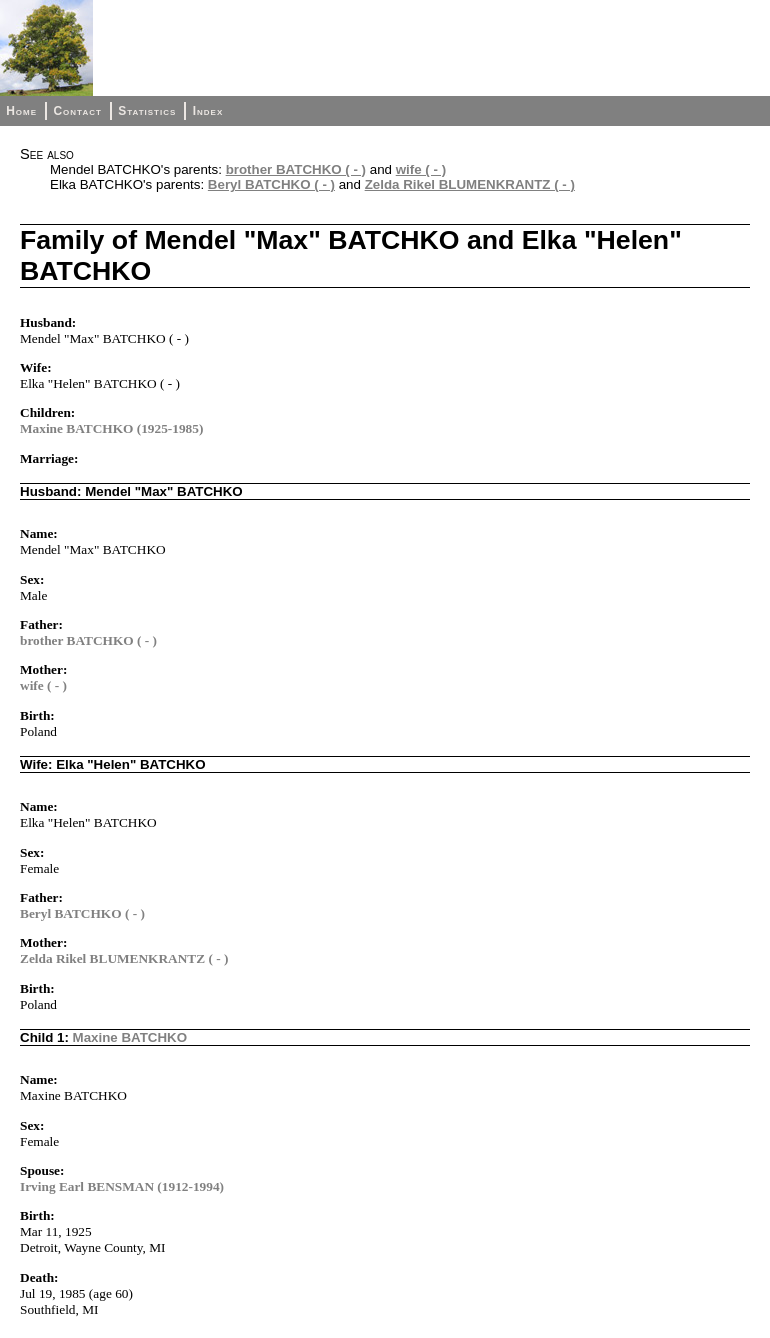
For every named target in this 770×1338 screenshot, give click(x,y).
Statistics (147, 111)
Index (208, 111)
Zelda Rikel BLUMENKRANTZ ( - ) (470, 184)
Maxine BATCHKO (130, 1037)
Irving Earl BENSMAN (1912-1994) (122, 1186)
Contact (77, 111)
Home (21, 111)
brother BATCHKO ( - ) (296, 169)
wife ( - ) (421, 169)
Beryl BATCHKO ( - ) (271, 184)
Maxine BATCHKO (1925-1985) (111, 428)
